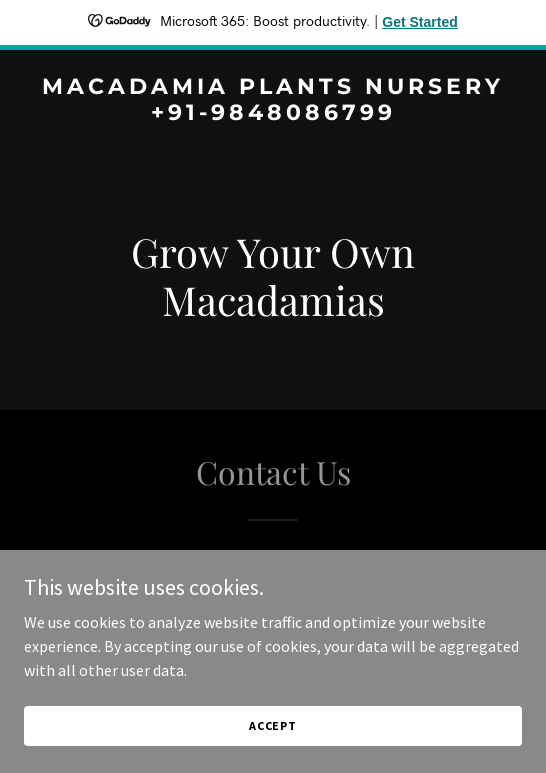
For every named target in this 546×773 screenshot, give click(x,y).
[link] (273, 114)
